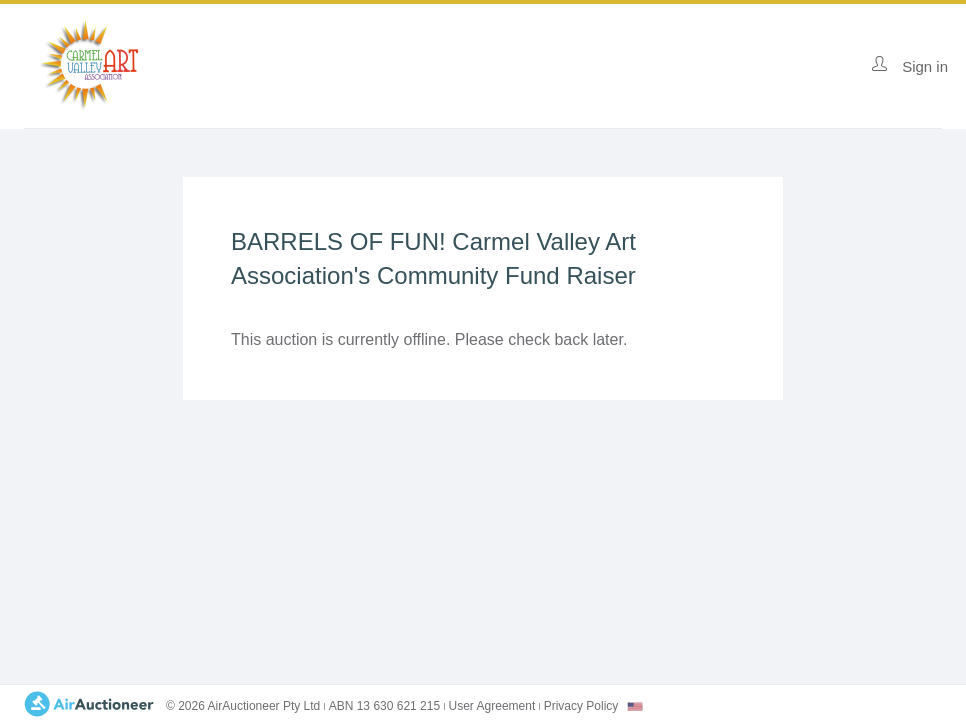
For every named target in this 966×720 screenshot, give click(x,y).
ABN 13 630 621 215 (384, 706)
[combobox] (635, 706)
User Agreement (492, 706)
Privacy (581, 706)
